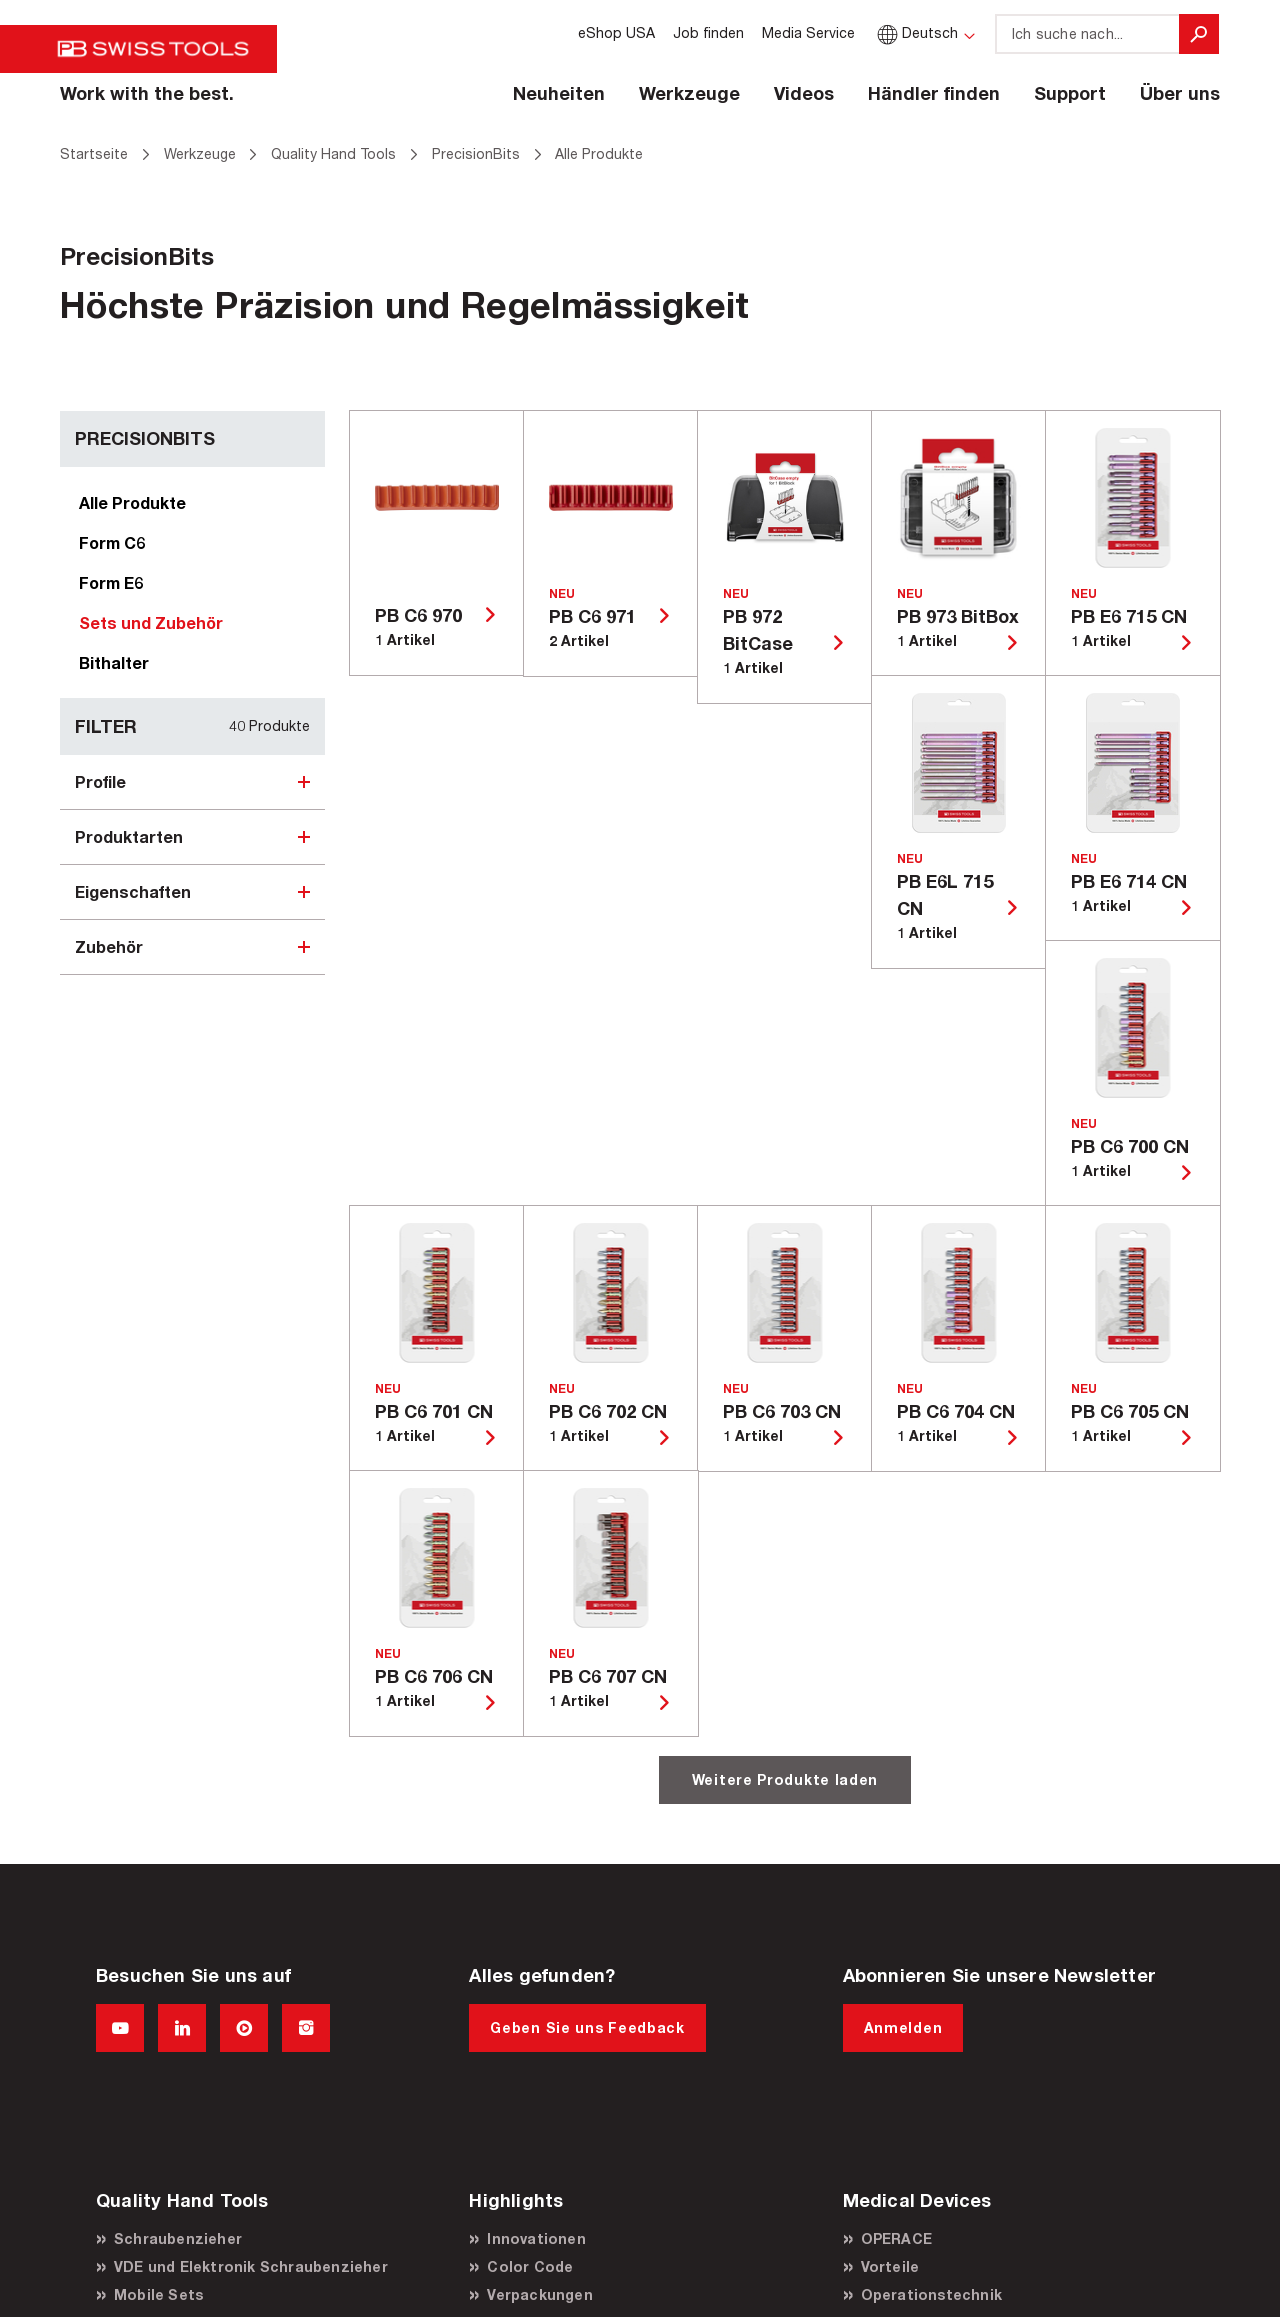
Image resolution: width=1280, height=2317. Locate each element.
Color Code (530, 2266)
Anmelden (903, 2027)
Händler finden (934, 93)
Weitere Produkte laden (785, 1779)
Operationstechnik (931, 2294)
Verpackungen (539, 2294)
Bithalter (114, 662)
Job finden (708, 32)
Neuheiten (559, 93)
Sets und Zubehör (151, 622)
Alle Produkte (132, 502)
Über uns (1180, 93)
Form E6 (111, 582)
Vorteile (890, 2266)
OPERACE (896, 2238)
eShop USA (616, 32)
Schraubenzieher (178, 2238)
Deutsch (915, 32)
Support (1070, 93)
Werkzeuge (689, 93)
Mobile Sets (158, 2294)
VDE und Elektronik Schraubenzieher (251, 2266)
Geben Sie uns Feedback (587, 2027)
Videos (804, 93)
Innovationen (536, 2238)
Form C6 (112, 542)
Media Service (808, 32)
